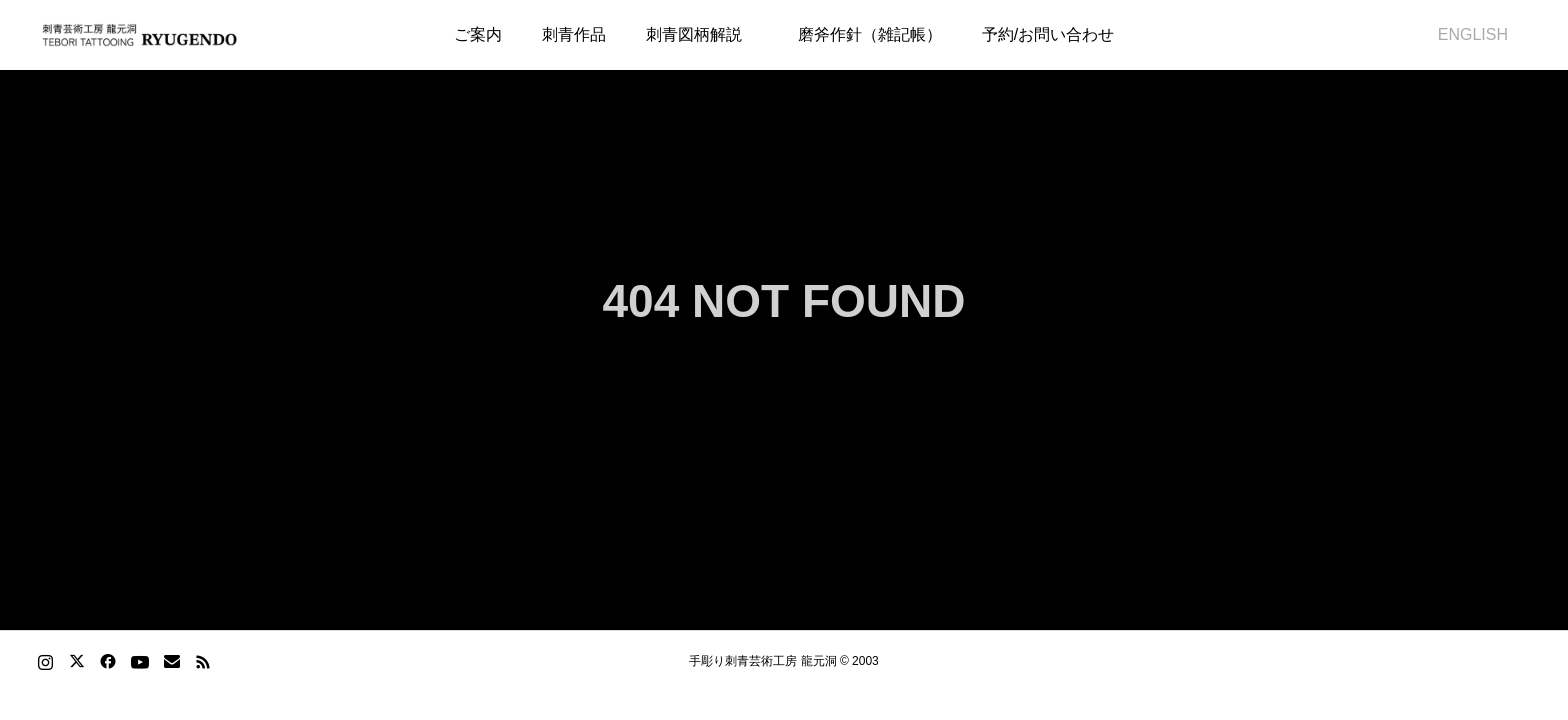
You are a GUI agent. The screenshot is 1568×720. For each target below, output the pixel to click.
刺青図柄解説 (694, 34)
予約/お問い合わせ (1048, 34)
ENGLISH (1465, 34)
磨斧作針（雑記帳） (862, 34)
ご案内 (478, 34)
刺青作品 (574, 34)
